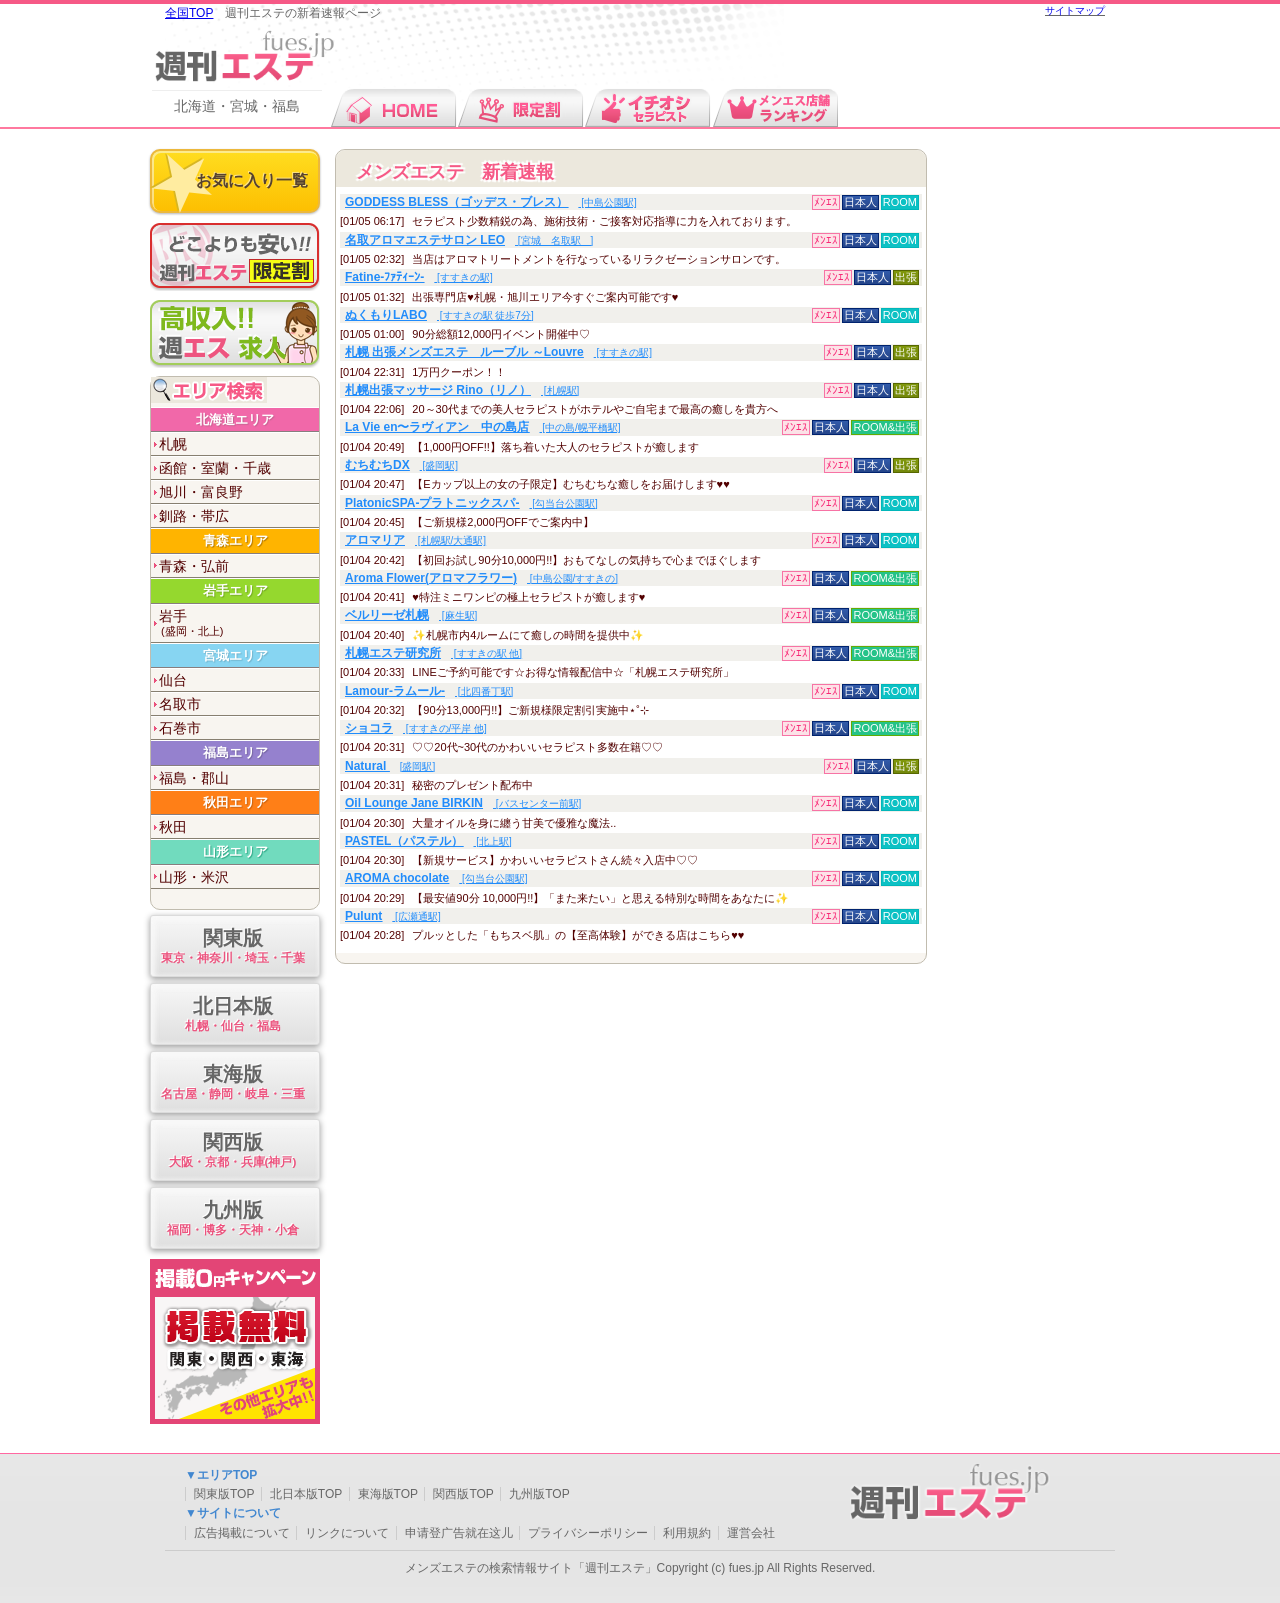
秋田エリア (235, 802)
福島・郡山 (194, 778)
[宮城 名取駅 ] (469, 240)
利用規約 (687, 1533)
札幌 (173, 444)
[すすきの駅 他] (433, 653)
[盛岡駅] (401, 465)
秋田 (173, 827)
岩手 (239, 623)
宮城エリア (235, 655)
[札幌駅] (462, 390)
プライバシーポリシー (588, 1533)
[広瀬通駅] (393, 916)
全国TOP (189, 13)
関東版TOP (224, 1494)
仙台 (173, 680)
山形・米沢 (194, 877)
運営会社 (751, 1533)
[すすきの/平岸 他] (416, 728)
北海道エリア (235, 419)
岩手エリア (235, 590)
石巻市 (180, 728)
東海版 (232, 1083)
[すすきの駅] (419, 277)
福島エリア (235, 752)
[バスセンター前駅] (463, 803)
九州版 (232, 1219)
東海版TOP (388, 1494)
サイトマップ (1075, 10)
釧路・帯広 (194, 516)
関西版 (232, 1151)
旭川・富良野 (201, 492)
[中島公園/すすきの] (481, 578)
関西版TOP (463, 1494)
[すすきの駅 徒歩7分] (439, 315)
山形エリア (235, 851)
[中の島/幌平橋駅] (483, 427)
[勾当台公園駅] (471, 503)
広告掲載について (242, 1533)
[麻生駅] (411, 615)
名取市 (180, 704)
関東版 (232, 947)
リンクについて (347, 1533)
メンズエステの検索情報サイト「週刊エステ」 (531, 1568)
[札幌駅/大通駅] (415, 540)
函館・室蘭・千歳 (215, 468)
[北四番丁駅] (429, 691)
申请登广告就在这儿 (459, 1533)
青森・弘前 (194, 566)
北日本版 (232, 1015)
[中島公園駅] (491, 202)
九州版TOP (539, 1494)
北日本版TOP (306, 1494)
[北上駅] (428, 841)
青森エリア (235, 540)
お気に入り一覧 (252, 180)
